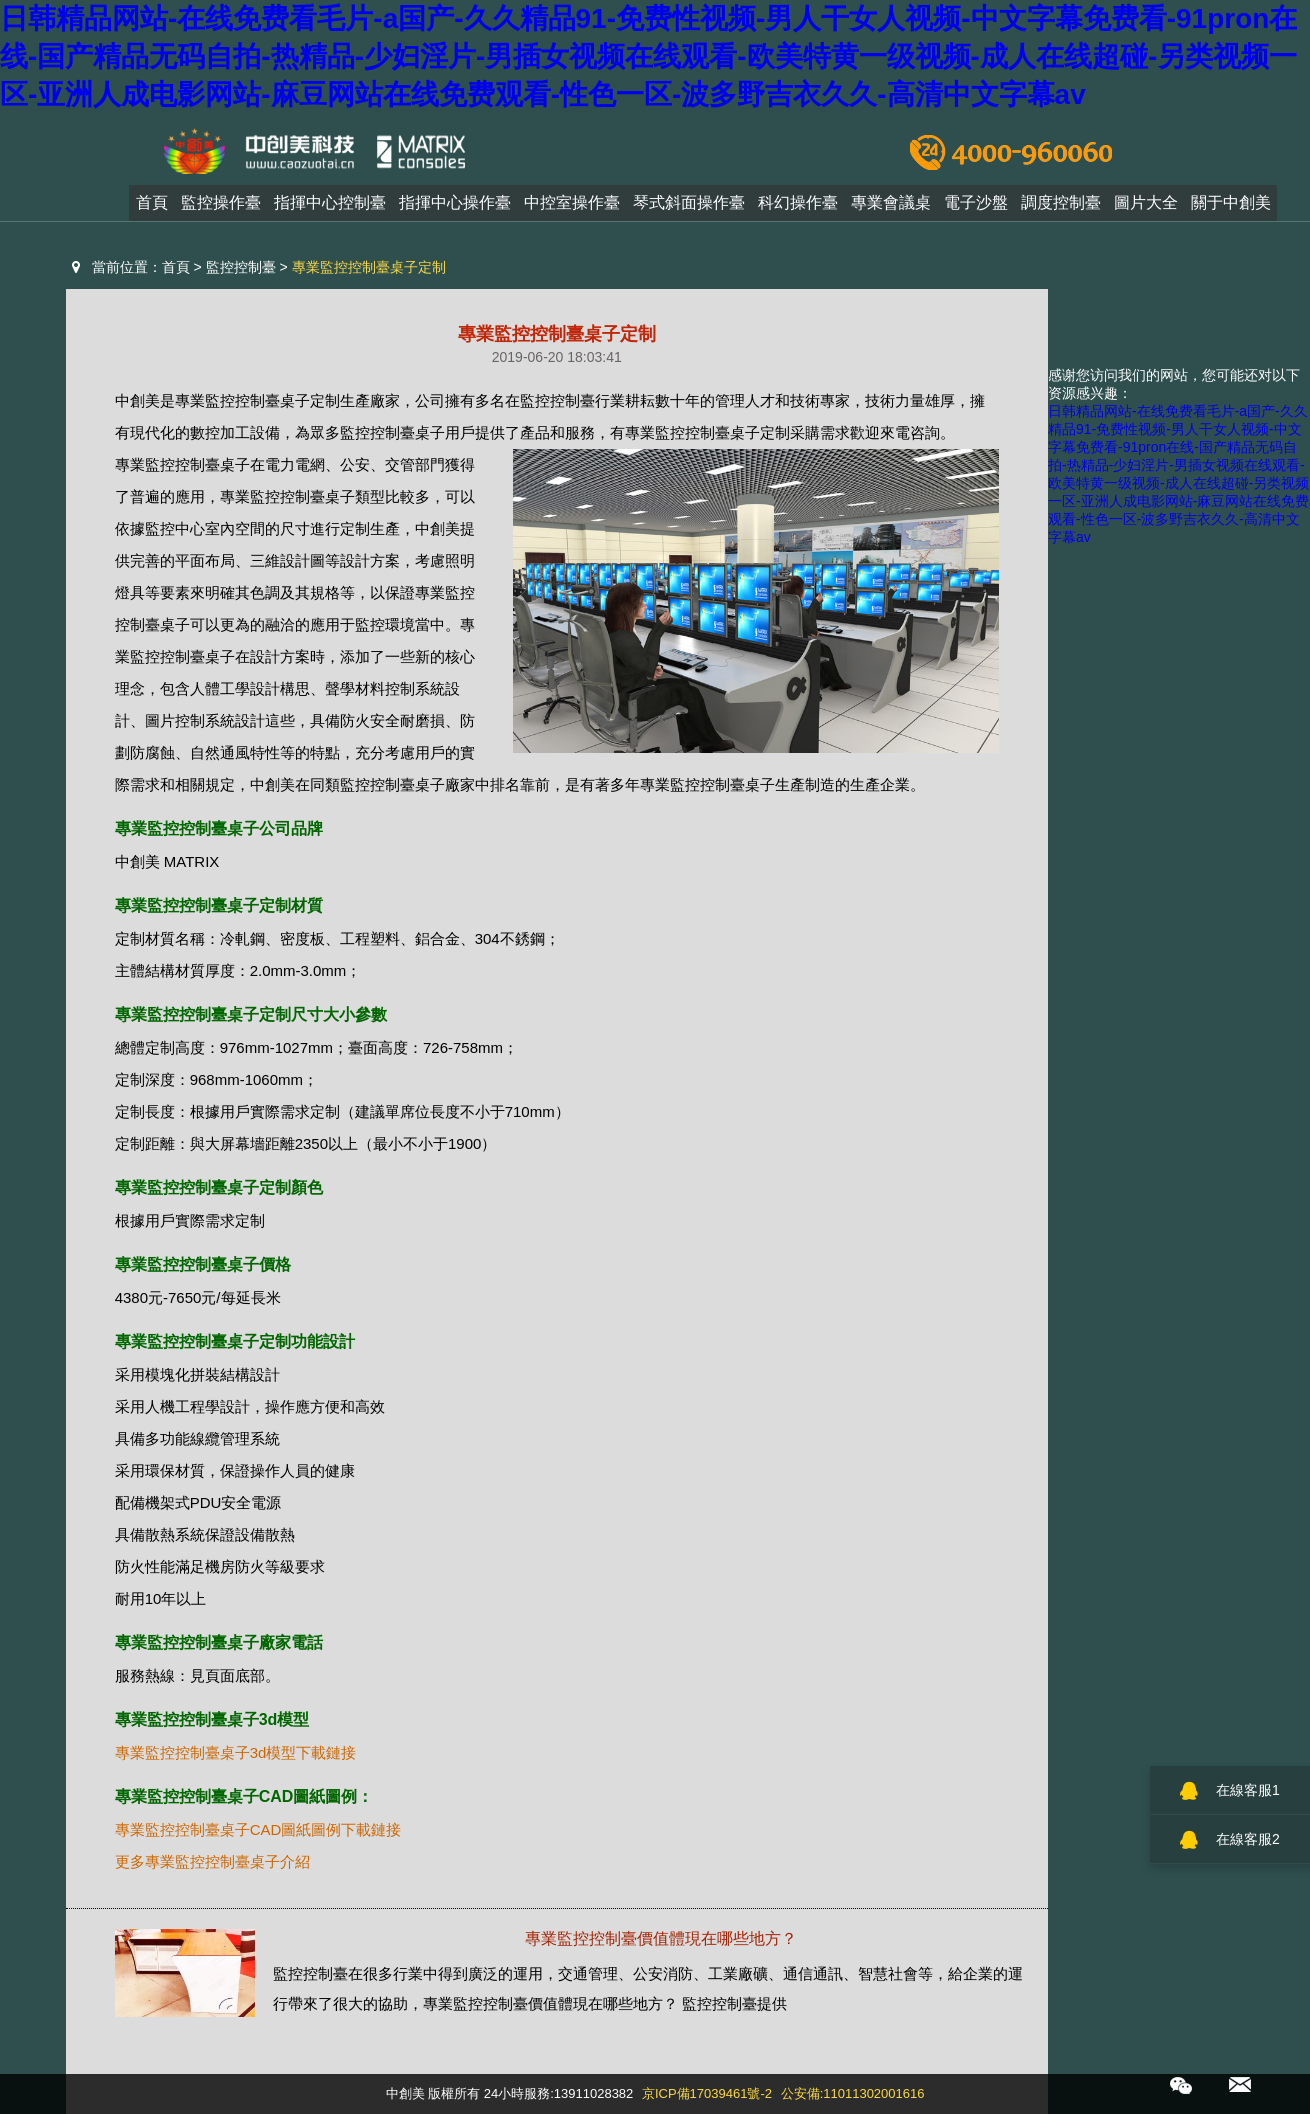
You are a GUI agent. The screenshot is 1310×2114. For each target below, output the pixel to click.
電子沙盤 (976, 207)
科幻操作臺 (798, 207)
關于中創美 (1231, 207)
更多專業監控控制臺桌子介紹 (212, 1861)
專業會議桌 (891, 207)
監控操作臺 (221, 207)
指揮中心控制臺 (330, 207)
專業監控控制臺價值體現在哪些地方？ (661, 1938)
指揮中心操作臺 (455, 207)
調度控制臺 (1061, 207)
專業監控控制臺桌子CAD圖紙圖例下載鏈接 (258, 1829)
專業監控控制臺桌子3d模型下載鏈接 (236, 1752)
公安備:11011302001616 (853, 2093)
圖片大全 (1146, 207)
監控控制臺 (241, 267)
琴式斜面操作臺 (689, 207)
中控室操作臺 (572, 207)
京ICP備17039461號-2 (707, 2093)
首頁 (152, 207)
